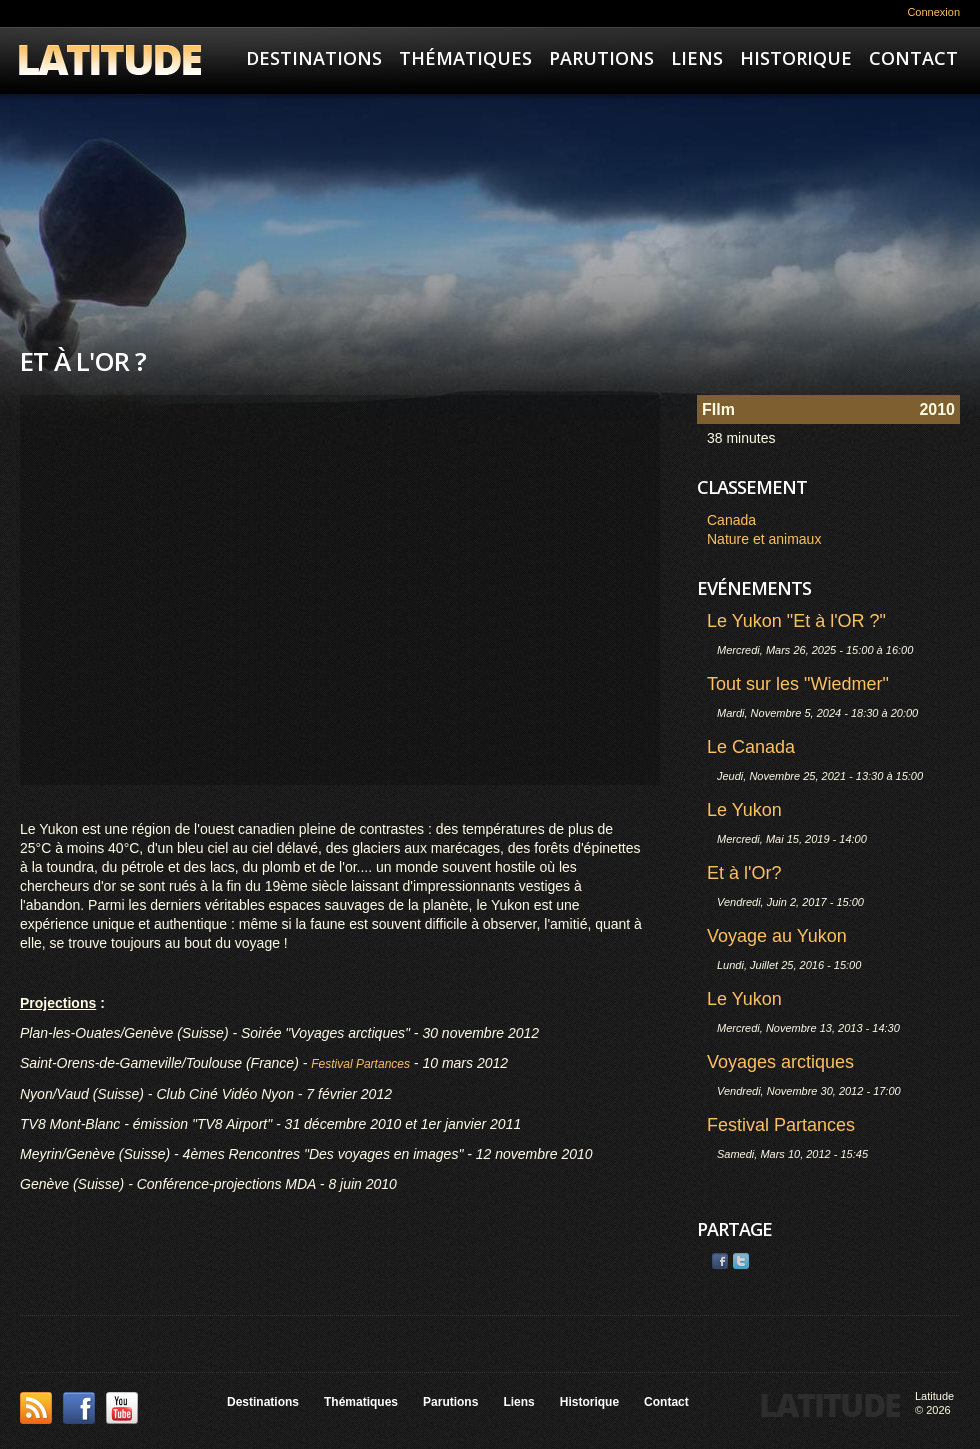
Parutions (601, 58)
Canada (731, 520)
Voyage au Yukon (777, 936)
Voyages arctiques (780, 1062)
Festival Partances (781, 1125)
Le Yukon (744, 810)
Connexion (933, 12)
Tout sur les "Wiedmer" (798, 684)
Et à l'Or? (744, 873)
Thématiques (465, 58)
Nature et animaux (764, 539)
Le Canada (751, 747)
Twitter (741, 1261)
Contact (913, 58)
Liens (697, 58)
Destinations (314, 58)
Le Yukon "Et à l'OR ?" (796, 621)
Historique (796, 58)
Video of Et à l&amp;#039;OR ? (340, 590)
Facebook (720, 1261)
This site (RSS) (36, 1408)
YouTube (122, 1408)
